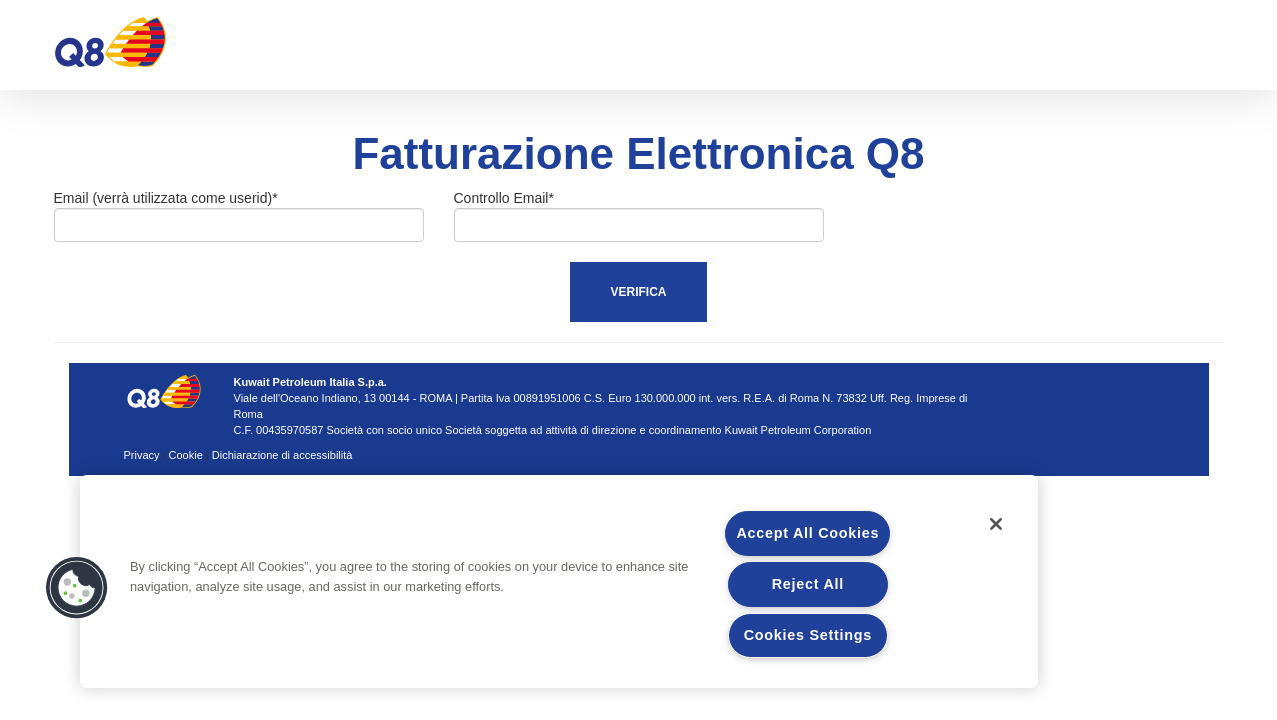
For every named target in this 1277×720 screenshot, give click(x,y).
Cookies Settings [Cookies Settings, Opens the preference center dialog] (808, 635)
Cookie (186, 455)
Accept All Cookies (807, 533)
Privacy (142, 455)
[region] (559, 581)
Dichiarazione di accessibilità (282, 455)
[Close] (996, 524)
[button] (77, 588)
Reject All (808, 584)
